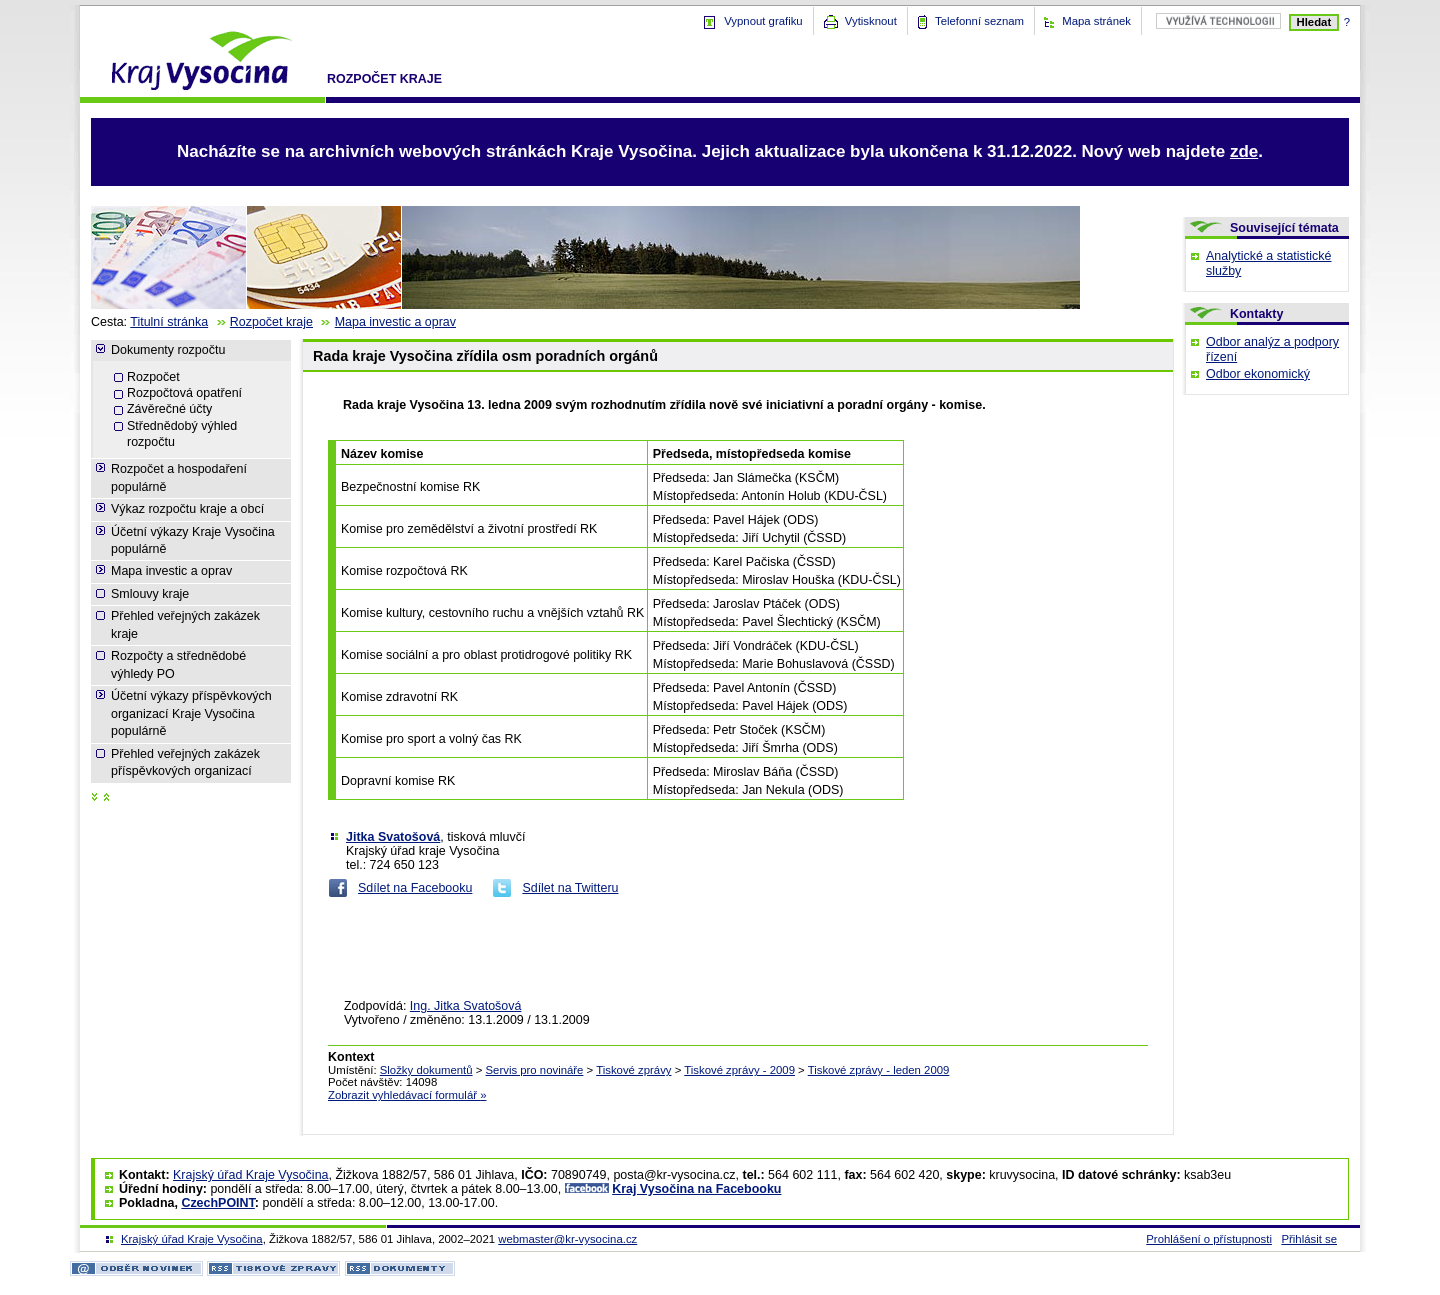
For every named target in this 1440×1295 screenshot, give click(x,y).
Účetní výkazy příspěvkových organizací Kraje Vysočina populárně (191, 713)
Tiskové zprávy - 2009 (739, 1070)
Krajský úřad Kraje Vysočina (250, 1175)
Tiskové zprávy (633, 1070)
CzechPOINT (217, 1203)
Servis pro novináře (535, 1070)
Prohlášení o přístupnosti (1209, 1239)
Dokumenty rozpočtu (168, 350)
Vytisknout (871, 21)
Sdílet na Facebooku (415, 888)
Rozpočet (153, 377)
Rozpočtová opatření (184, 393)
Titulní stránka (169, 322)
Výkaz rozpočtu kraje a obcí (187, 509)
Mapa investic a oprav (395, 322)
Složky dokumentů (426, 1070)
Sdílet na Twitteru (570, 888)
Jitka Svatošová (393, 837)
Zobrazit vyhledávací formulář (407, 1095)
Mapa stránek (1096, 21)
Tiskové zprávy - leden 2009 (879, 1070)
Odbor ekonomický (1258, 374)
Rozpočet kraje (384, 79)
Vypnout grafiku (763, 21)
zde (1244, 151)
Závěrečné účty (169, 409)
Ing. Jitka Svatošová (466, 1006)
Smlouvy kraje (150, 594)
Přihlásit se (1309, 1239)
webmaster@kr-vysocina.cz (567, 1239)
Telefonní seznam (979, 21)
